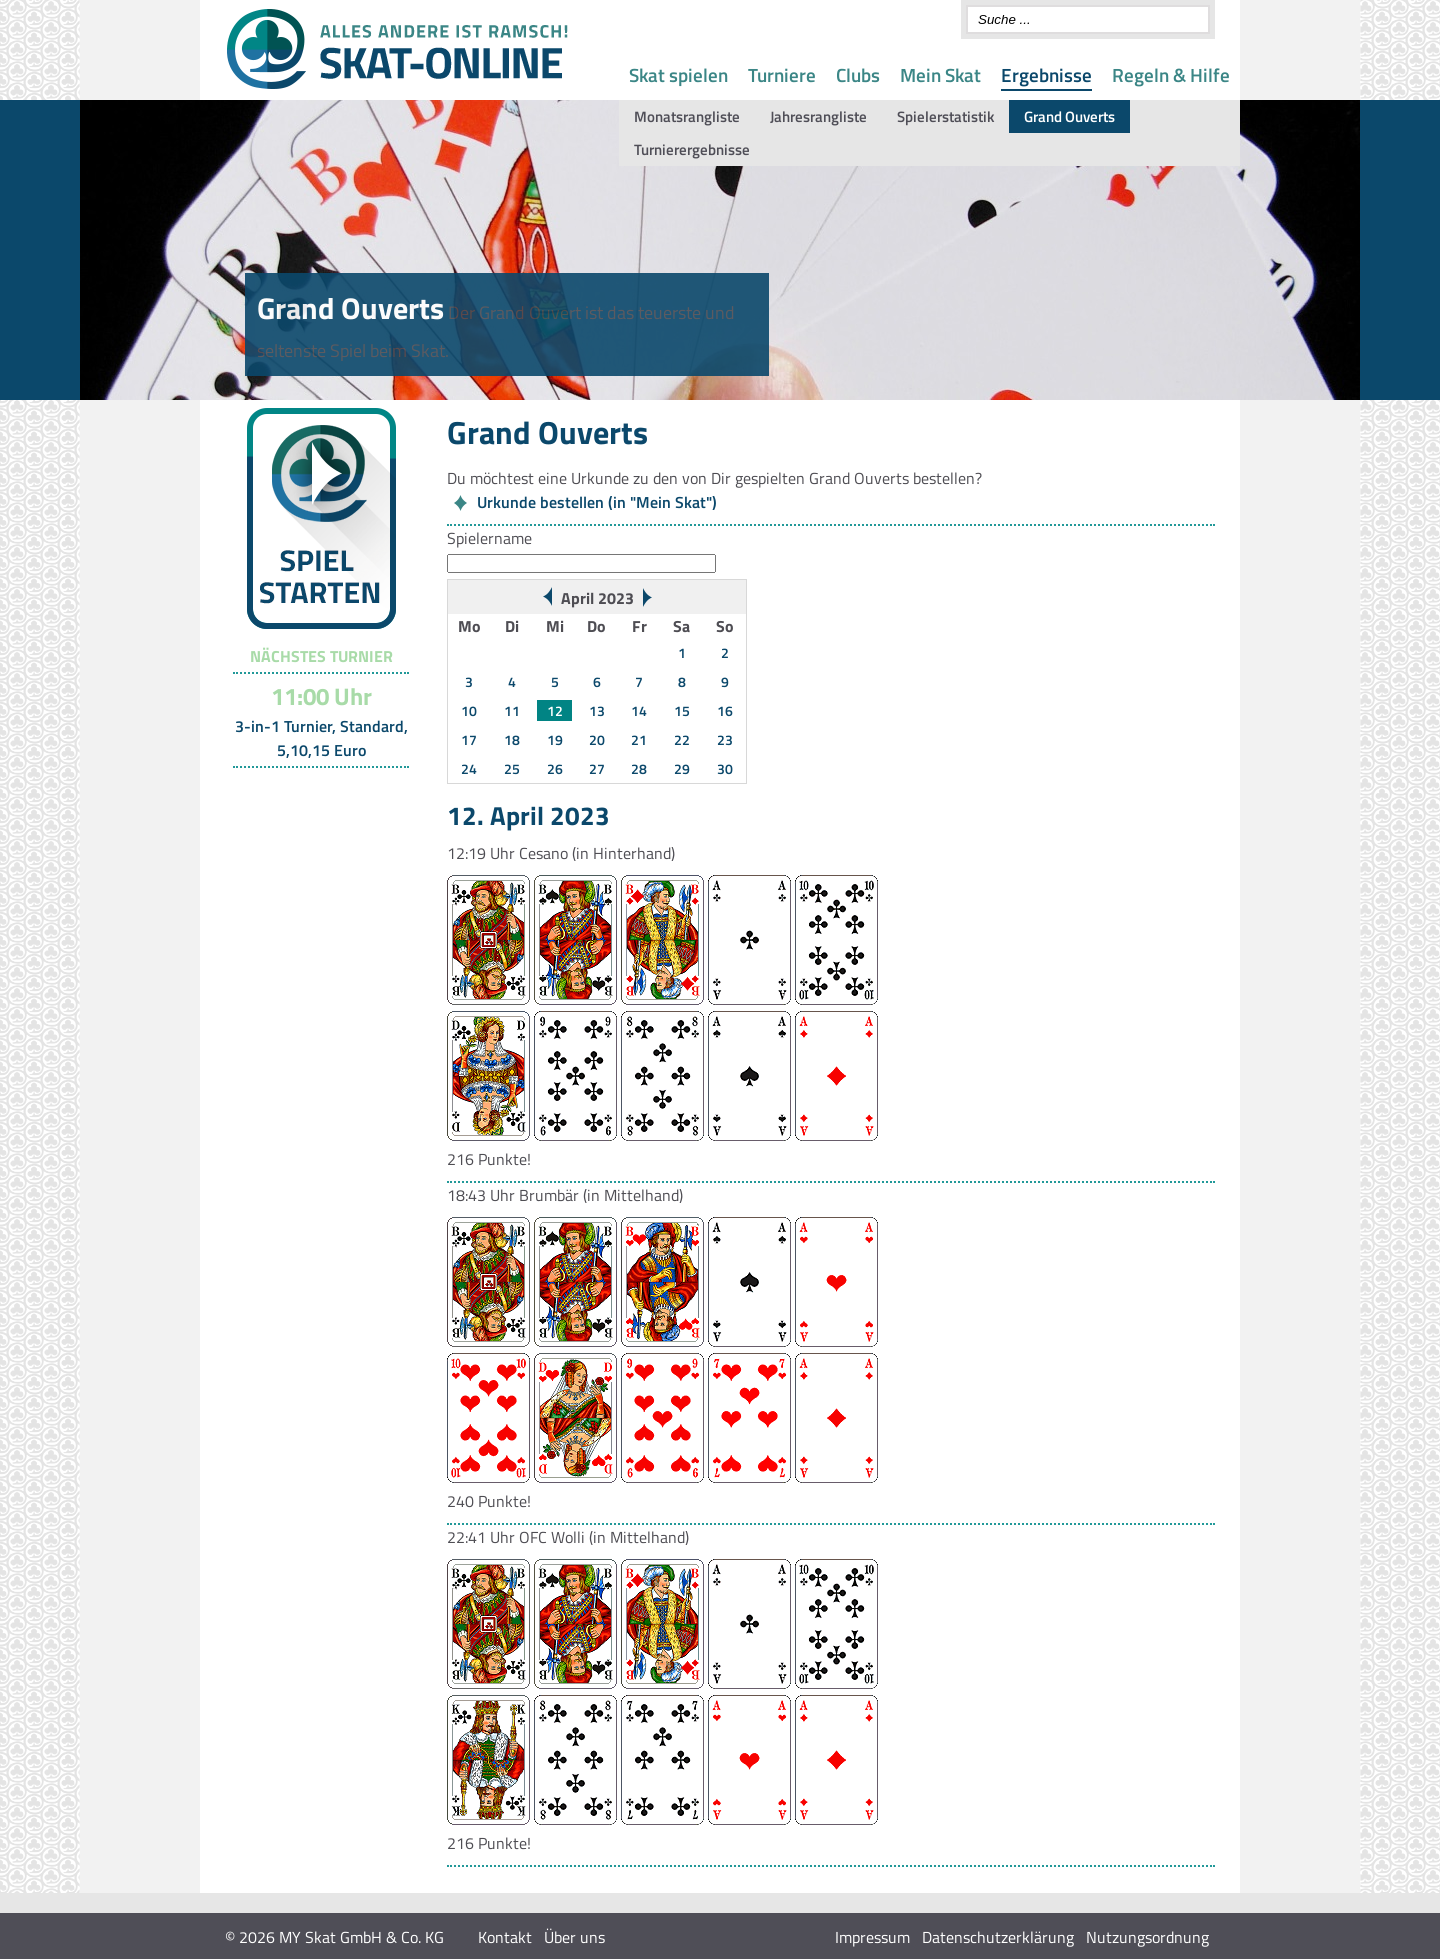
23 (725, 739)
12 (555, 710)
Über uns (574, 1937)
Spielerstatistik (945, 116)
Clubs (858, 74)
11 (512, 710)
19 (555, 739)
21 (639, 739)
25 (512, 768)
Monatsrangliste (687, 116)
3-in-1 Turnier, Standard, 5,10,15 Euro (321, 738)
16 (725, 710)
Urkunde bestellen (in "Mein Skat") (597, 502)
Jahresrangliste (818, 116)
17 (469, 739)
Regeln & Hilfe (1171, 74)
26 (555, 768)
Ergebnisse (1046, 74)
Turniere (782, 74)
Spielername (489, 538)
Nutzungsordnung (1147, 1937)
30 (725, 768)
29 (682, 768)
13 (597, 710)
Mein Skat (940, 74)
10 (469, 710)
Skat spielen (678, 74)
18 (512, 739)
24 (469, 768)
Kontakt (505, 1937)
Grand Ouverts (1069, 116)
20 (597, 739)
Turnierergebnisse (692, 149)
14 (639, 710)
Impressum (872, 1937)
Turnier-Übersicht (312, 793)
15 (682, 710)
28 (639, 768)
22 (682, 739)
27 (597, 768)
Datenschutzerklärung (998, 1937)
